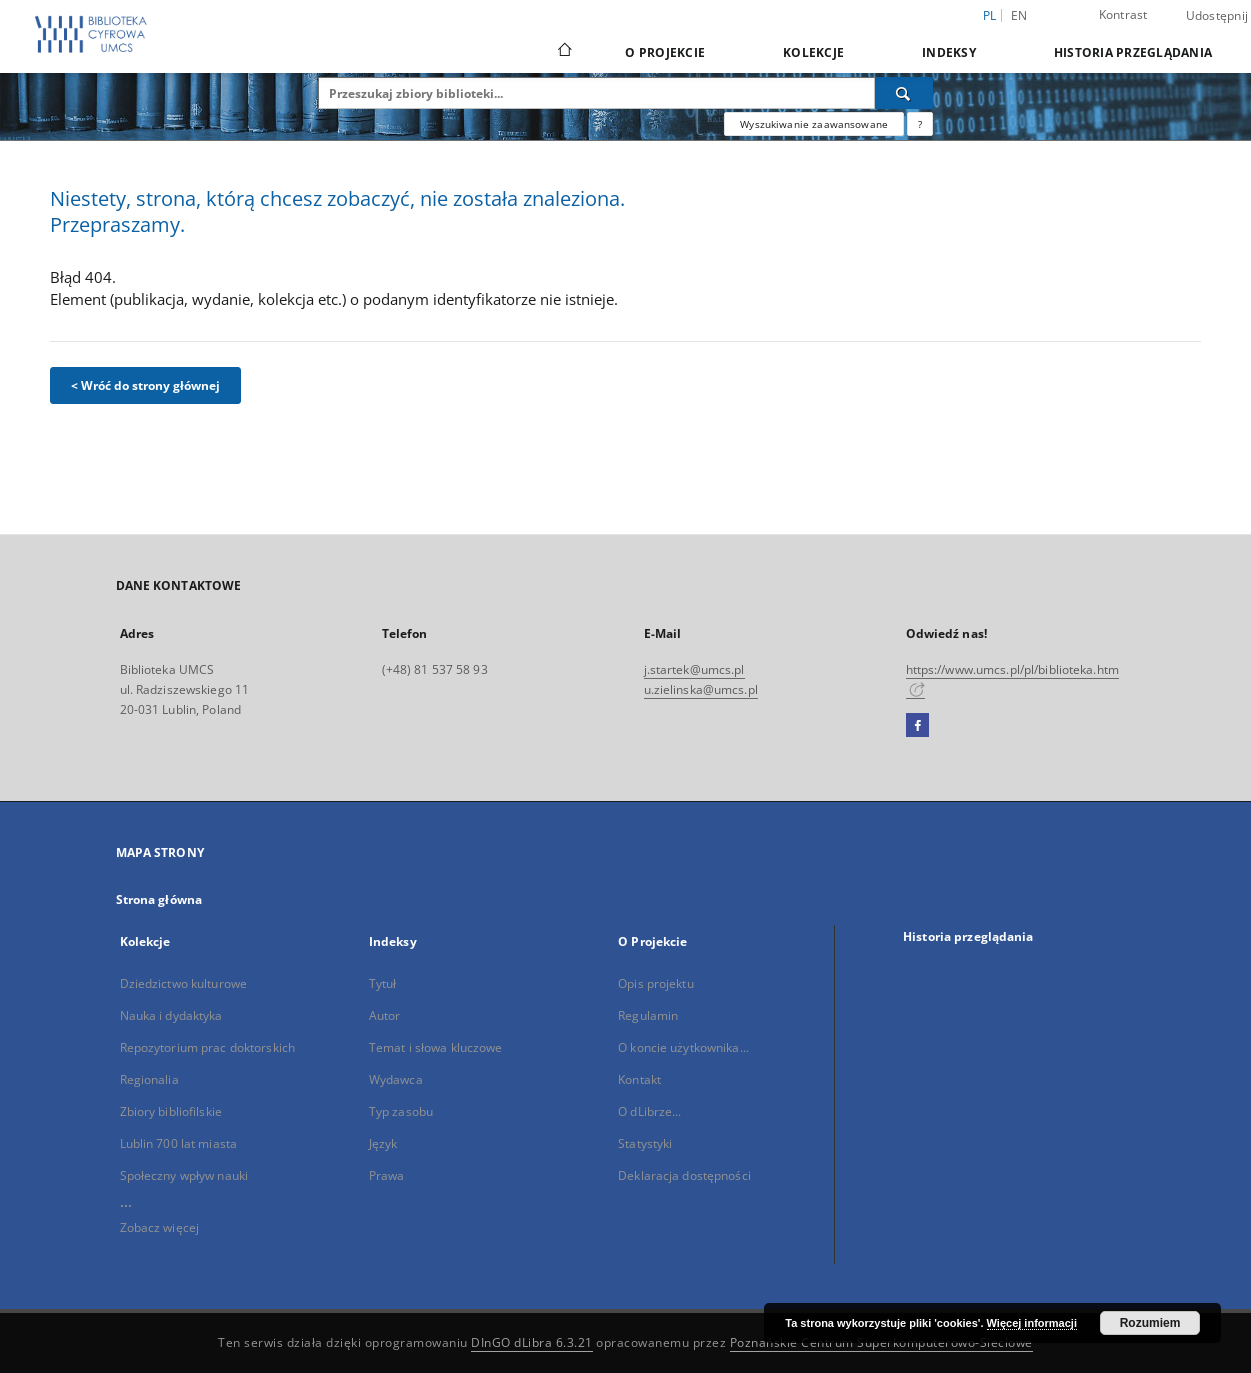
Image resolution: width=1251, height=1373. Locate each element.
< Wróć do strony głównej (145, 385)
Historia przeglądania (1133, 52)
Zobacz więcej (160, 1227)
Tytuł (383, 983)
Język (383, 1143)
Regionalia (149, 1079)
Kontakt (639, 1079)
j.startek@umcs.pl (694, 669)
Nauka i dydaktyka (171, 1015)
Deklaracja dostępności (684, 1175)
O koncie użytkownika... (683, 1047)
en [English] (1019, 15)
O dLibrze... (649, 1111)
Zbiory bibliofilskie (171, 1111)
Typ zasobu (401, 1111)
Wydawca (396, 1079)
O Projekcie (665, 52)
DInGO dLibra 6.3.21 (532, 1342)
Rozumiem (1150, 1323)
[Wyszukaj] (904, 93)
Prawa (387, 1175)
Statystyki (645, 1143)
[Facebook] (917, 726)
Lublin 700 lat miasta (179, 1143)
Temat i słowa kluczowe (436, 1047)
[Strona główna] (563, 52)
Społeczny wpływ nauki (184, 1175)
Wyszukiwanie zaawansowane (814, 124)
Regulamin (648, 1015)
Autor (385, 1015)
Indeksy (949, 52)
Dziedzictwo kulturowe (184, 983)
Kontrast (1123, 14)
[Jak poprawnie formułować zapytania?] (920, 124)
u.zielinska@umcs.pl (701, 689)
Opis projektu (656, 983)
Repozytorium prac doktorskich (207, 1047)
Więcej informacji (1032, 1323)
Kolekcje (813, 52)
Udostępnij (1217, 16)
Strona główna (159, 899)
